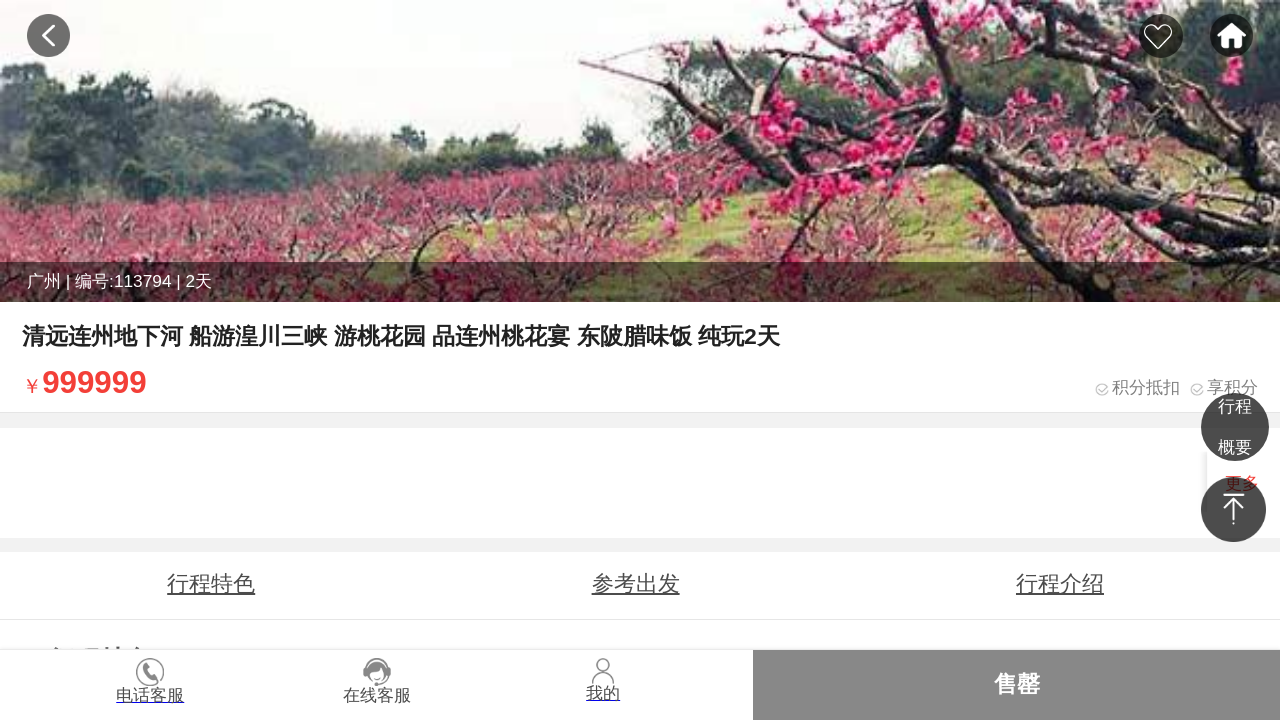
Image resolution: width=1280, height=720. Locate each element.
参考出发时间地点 (636, 594)
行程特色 (211, 583)
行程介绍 (1060, 583)
